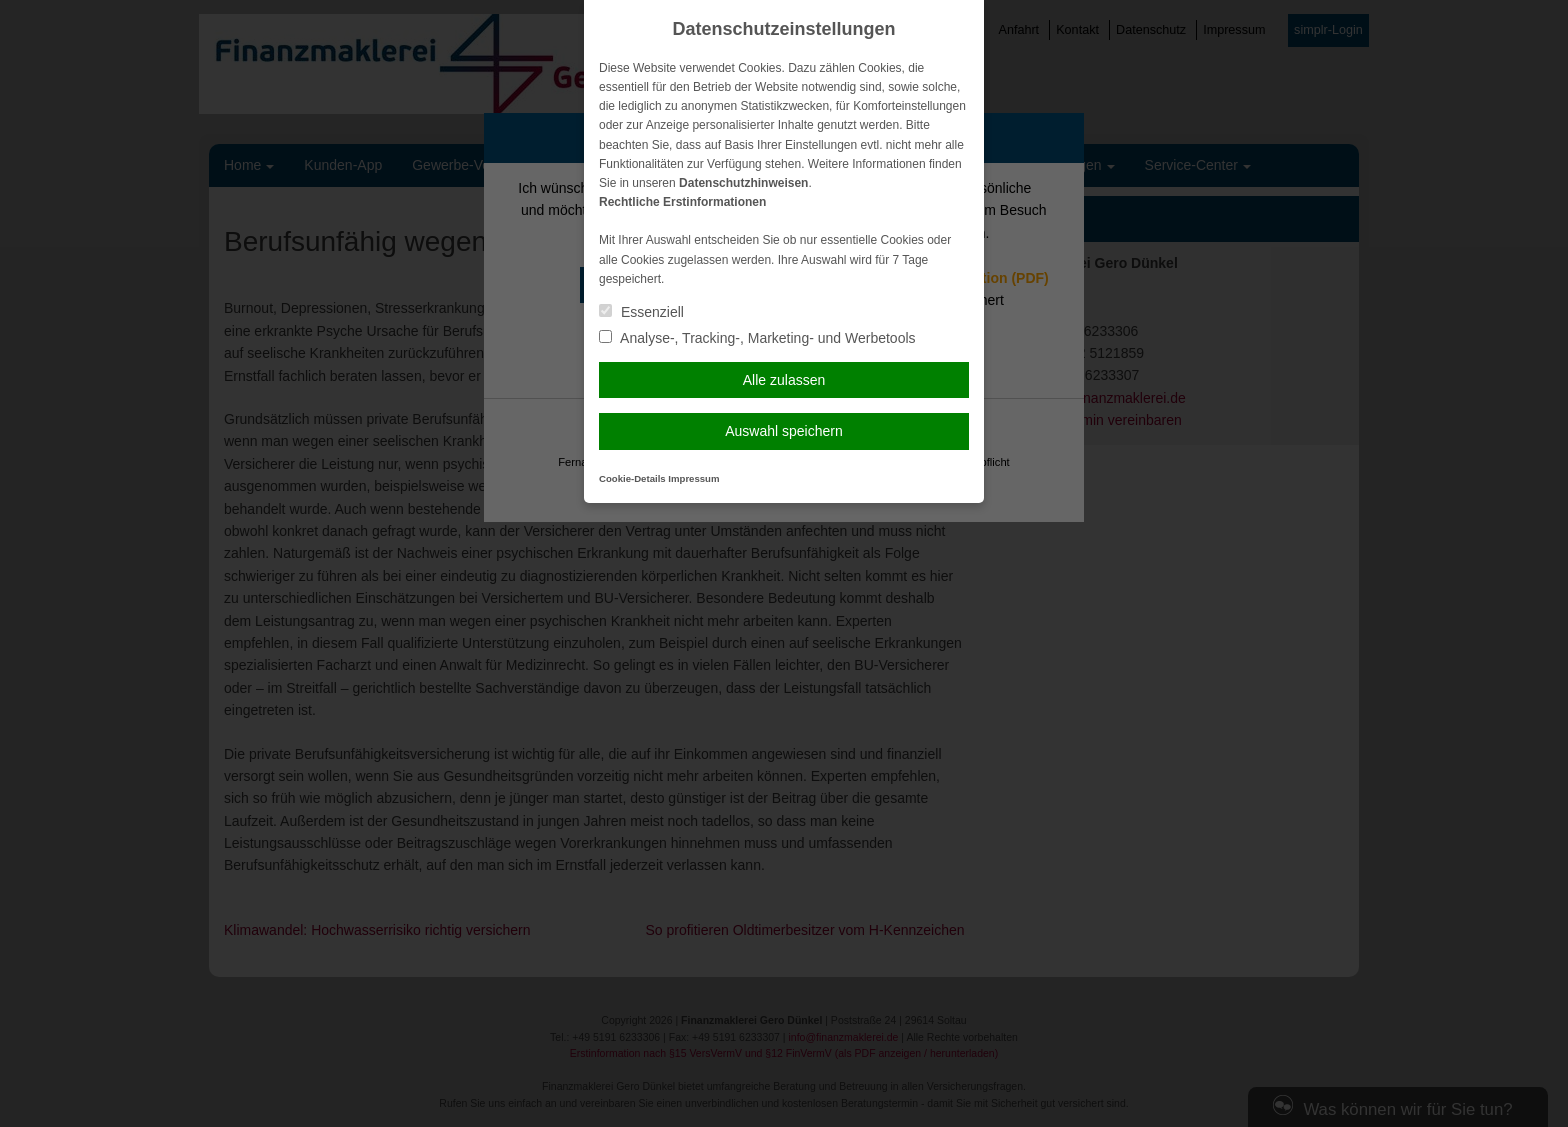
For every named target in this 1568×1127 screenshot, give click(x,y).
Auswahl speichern (784, 431)
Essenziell (641, 312)
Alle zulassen (784, 380)
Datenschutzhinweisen (743, 183)
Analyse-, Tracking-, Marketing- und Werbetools (757, 338)
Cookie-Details (632, 478)
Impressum (693, 478)
